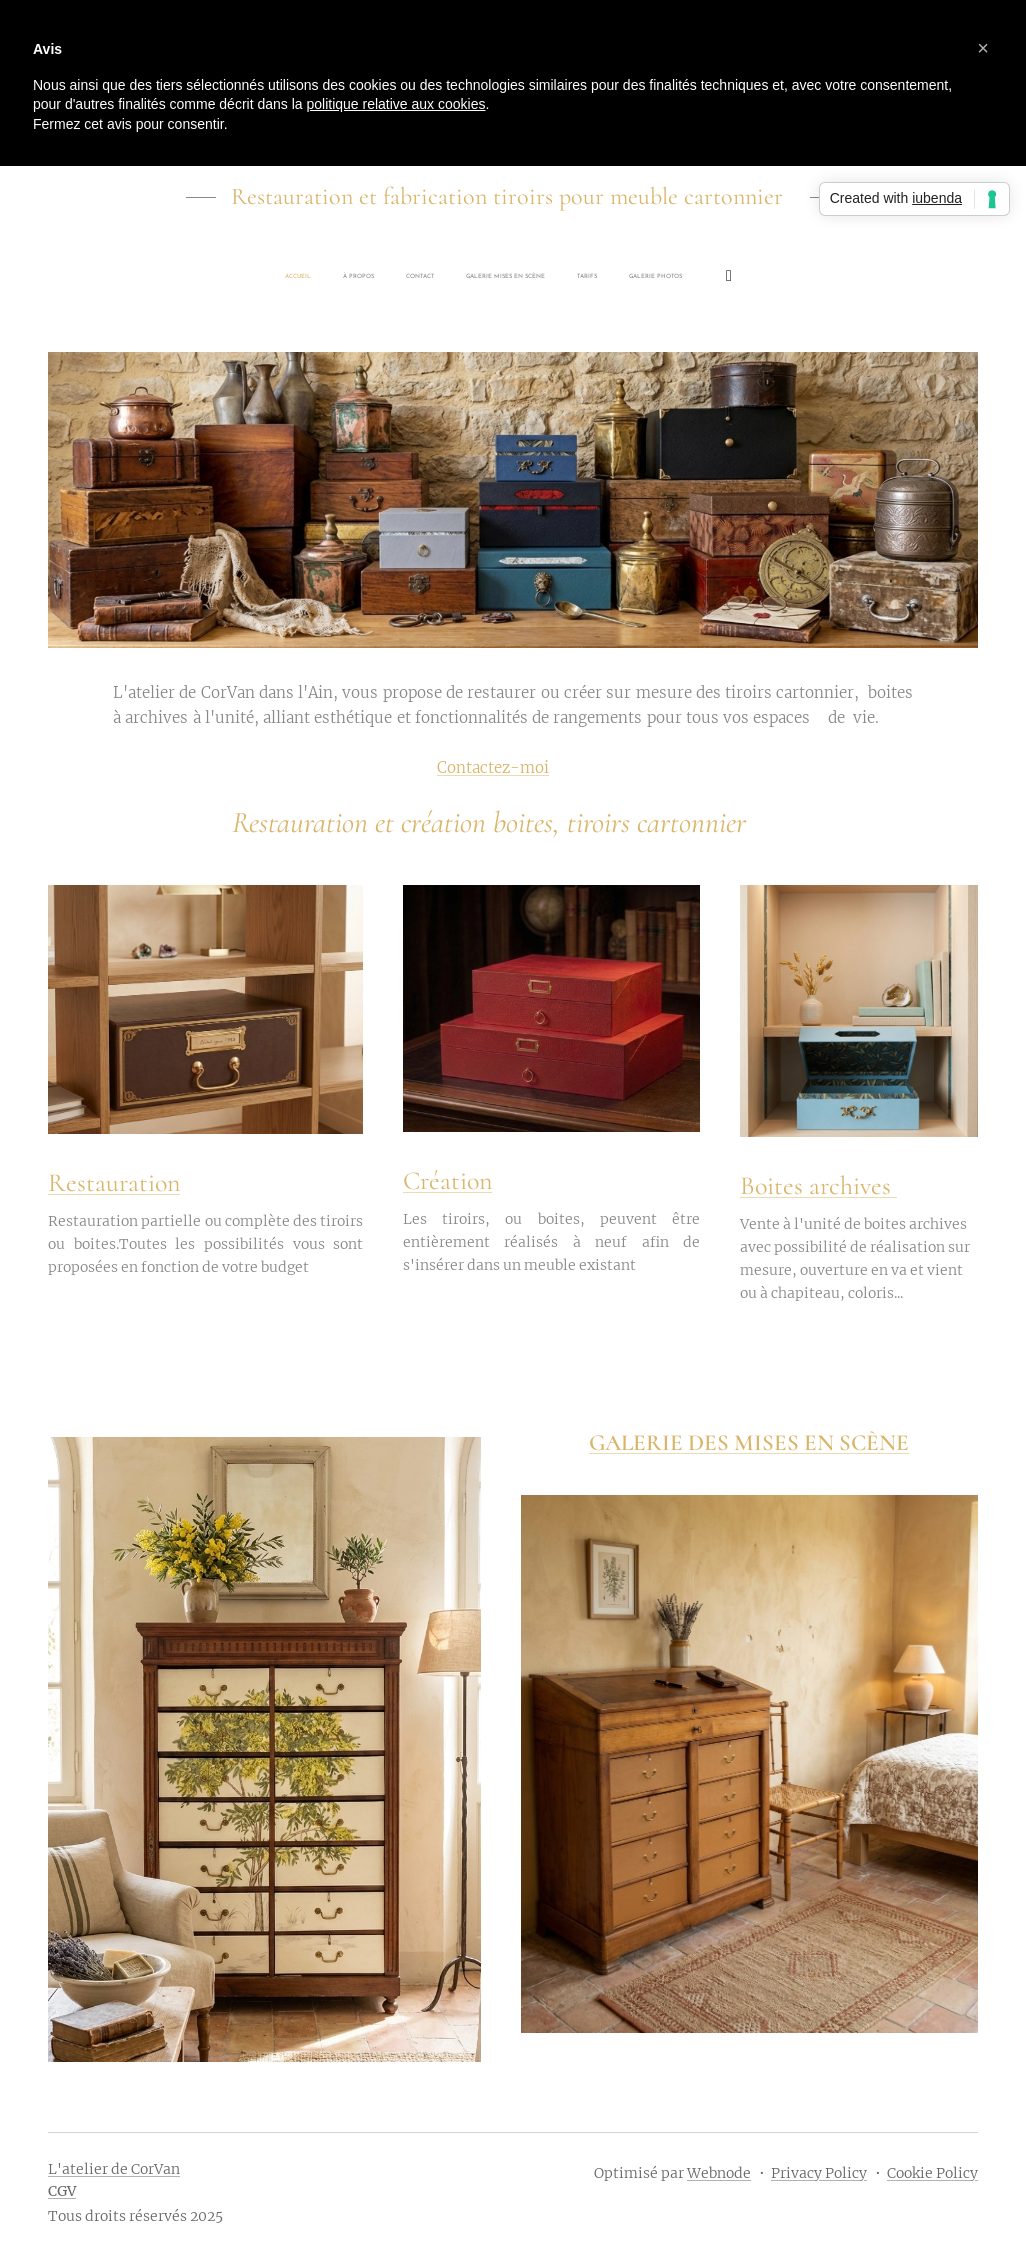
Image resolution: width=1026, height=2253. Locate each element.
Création (447, 1180)
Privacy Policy (819, 2173)
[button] (983, 48)
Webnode (719, 2173)
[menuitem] (393, 277)
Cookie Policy (932, 2173)
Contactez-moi (493, 767)
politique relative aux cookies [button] (395, 104)
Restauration (114, 1182)
